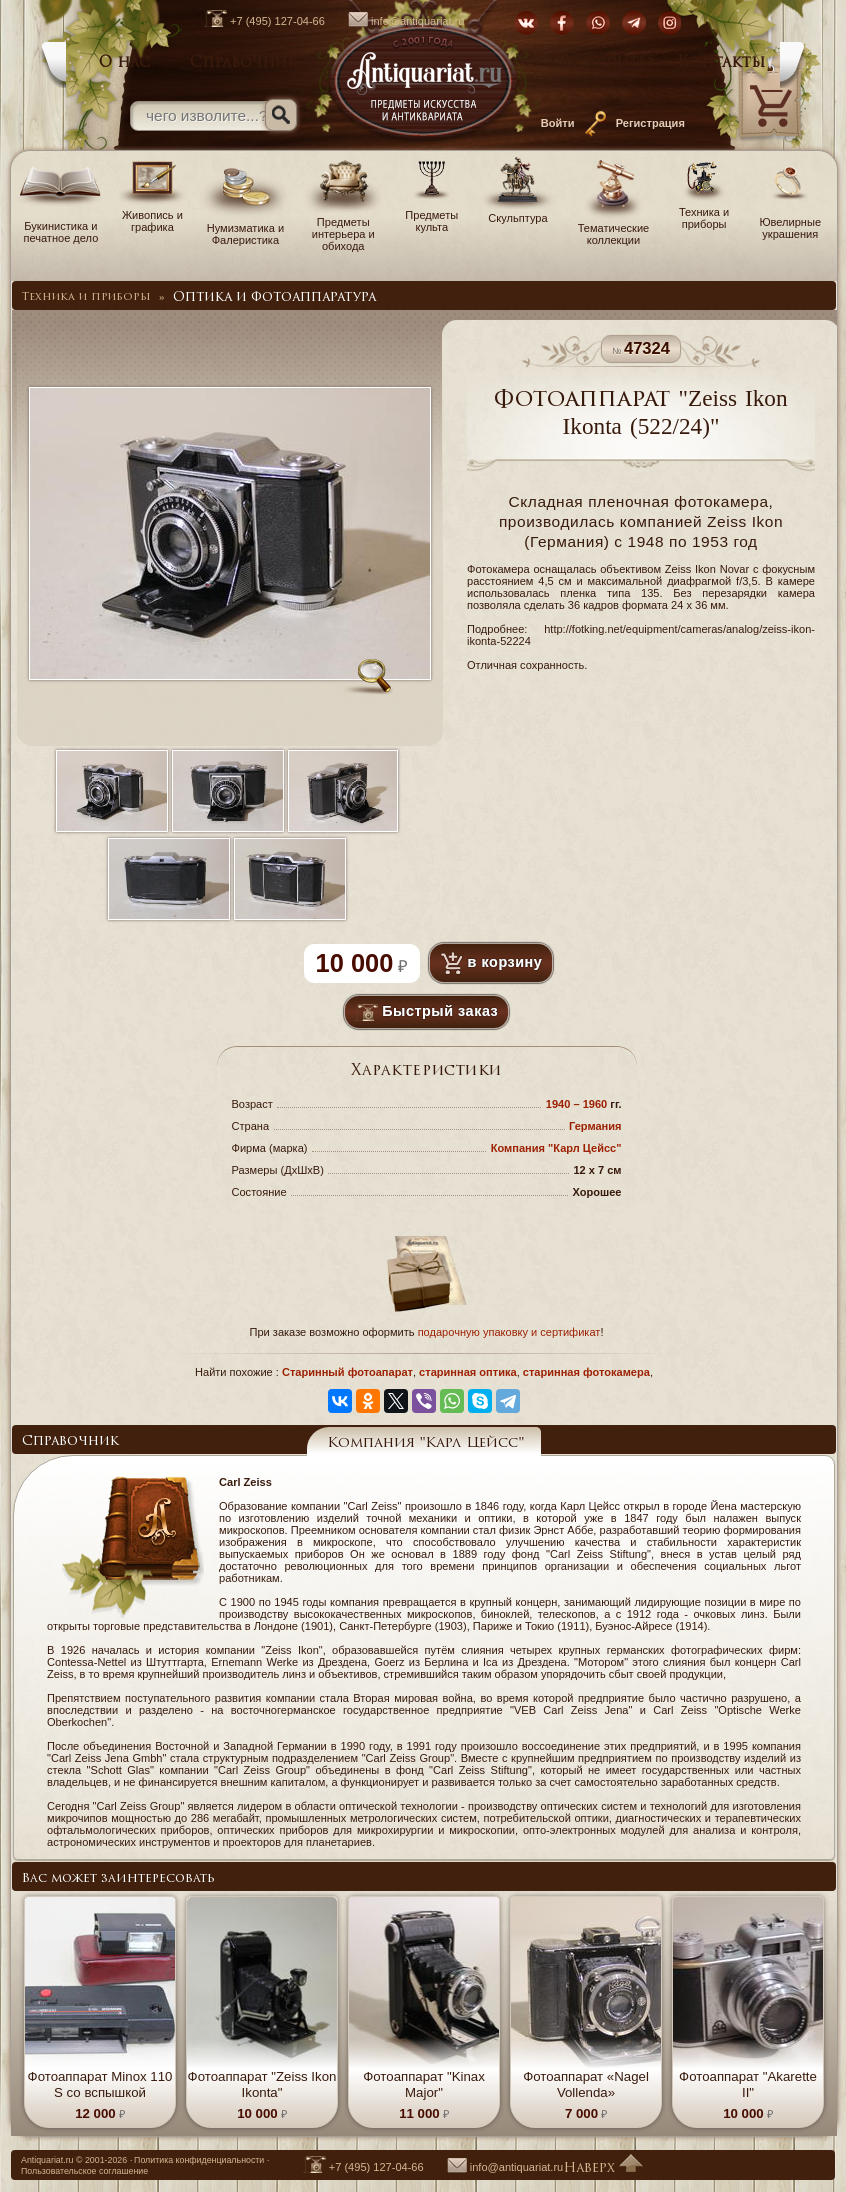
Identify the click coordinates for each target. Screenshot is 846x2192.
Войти (558, 123)
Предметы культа (432, 215)
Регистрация (650, 123)
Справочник (244, 63)
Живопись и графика (152, 215)
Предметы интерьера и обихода (343, 228)
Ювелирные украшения (790, 222)
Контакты (721, 63)
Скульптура (518, 212)
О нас (124, 63)
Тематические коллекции (613, 228)
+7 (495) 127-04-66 (254, 21)
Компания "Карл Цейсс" (556, 1148)
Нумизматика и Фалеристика (245, 228)
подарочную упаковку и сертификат (509, 1332)
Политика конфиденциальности (199, 2160)
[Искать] (281, 115)
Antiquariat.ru (47, 2160)
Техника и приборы (704, 212)
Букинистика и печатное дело (61, 226)
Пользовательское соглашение (84, 2171)
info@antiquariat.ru (396, 21)
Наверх (603, 2168)
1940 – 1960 (578, 1104)
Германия (595, 1126)
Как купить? (601, 63)
